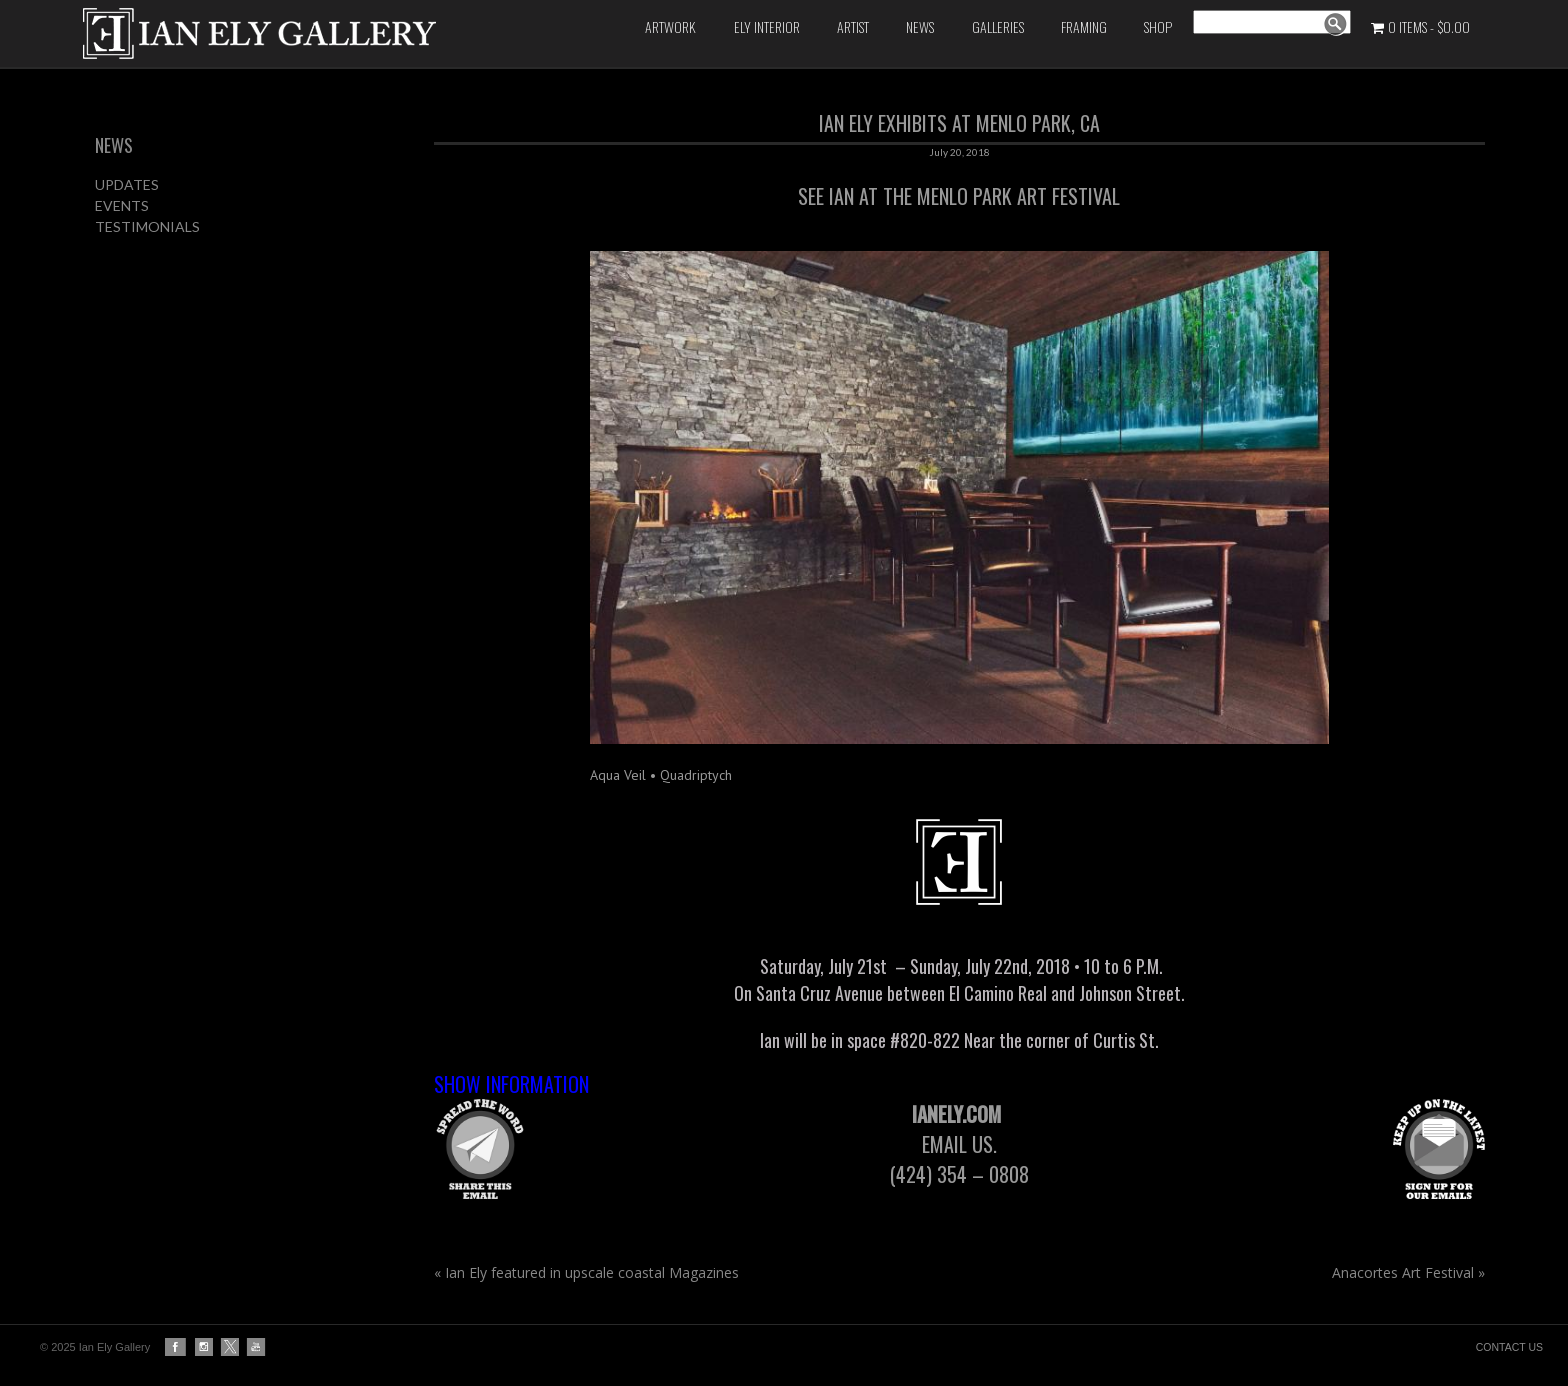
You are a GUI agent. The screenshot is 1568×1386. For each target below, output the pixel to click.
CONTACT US (1509, 1347)
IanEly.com (959, 1114)
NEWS (114, 145)
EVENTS (122, 205)
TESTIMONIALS (147, 226)
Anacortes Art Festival (1408, 1272)
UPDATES (127, 184)
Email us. (962, 1144)
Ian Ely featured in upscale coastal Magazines (586, 1272)
